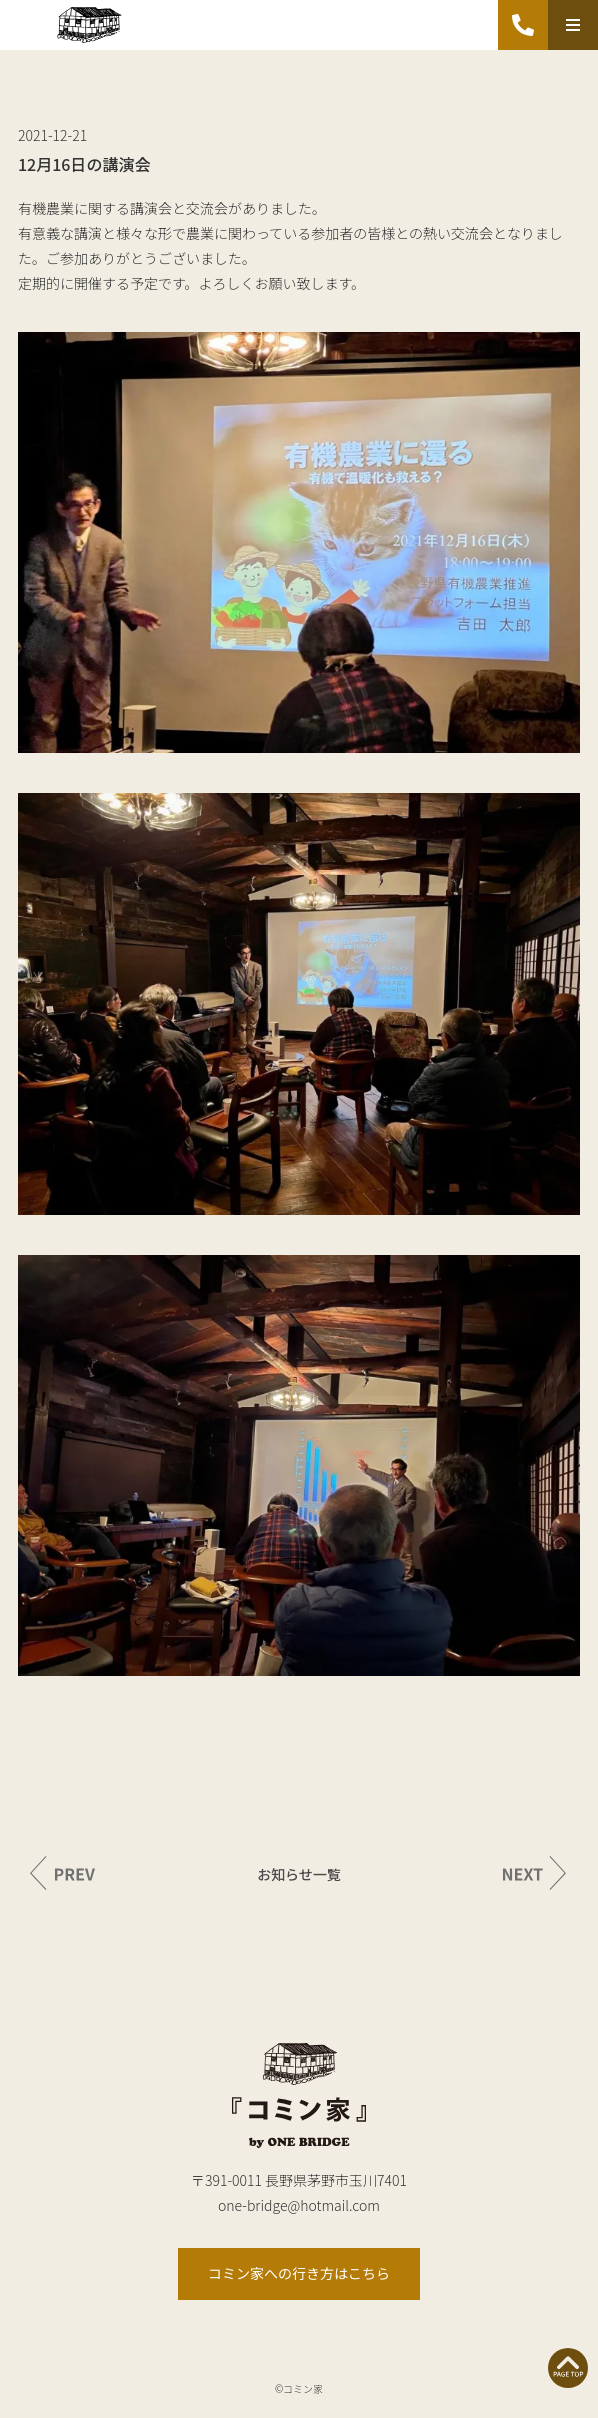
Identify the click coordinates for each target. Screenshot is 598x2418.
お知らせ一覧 (299, 1874)
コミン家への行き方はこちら (299, 2273)
